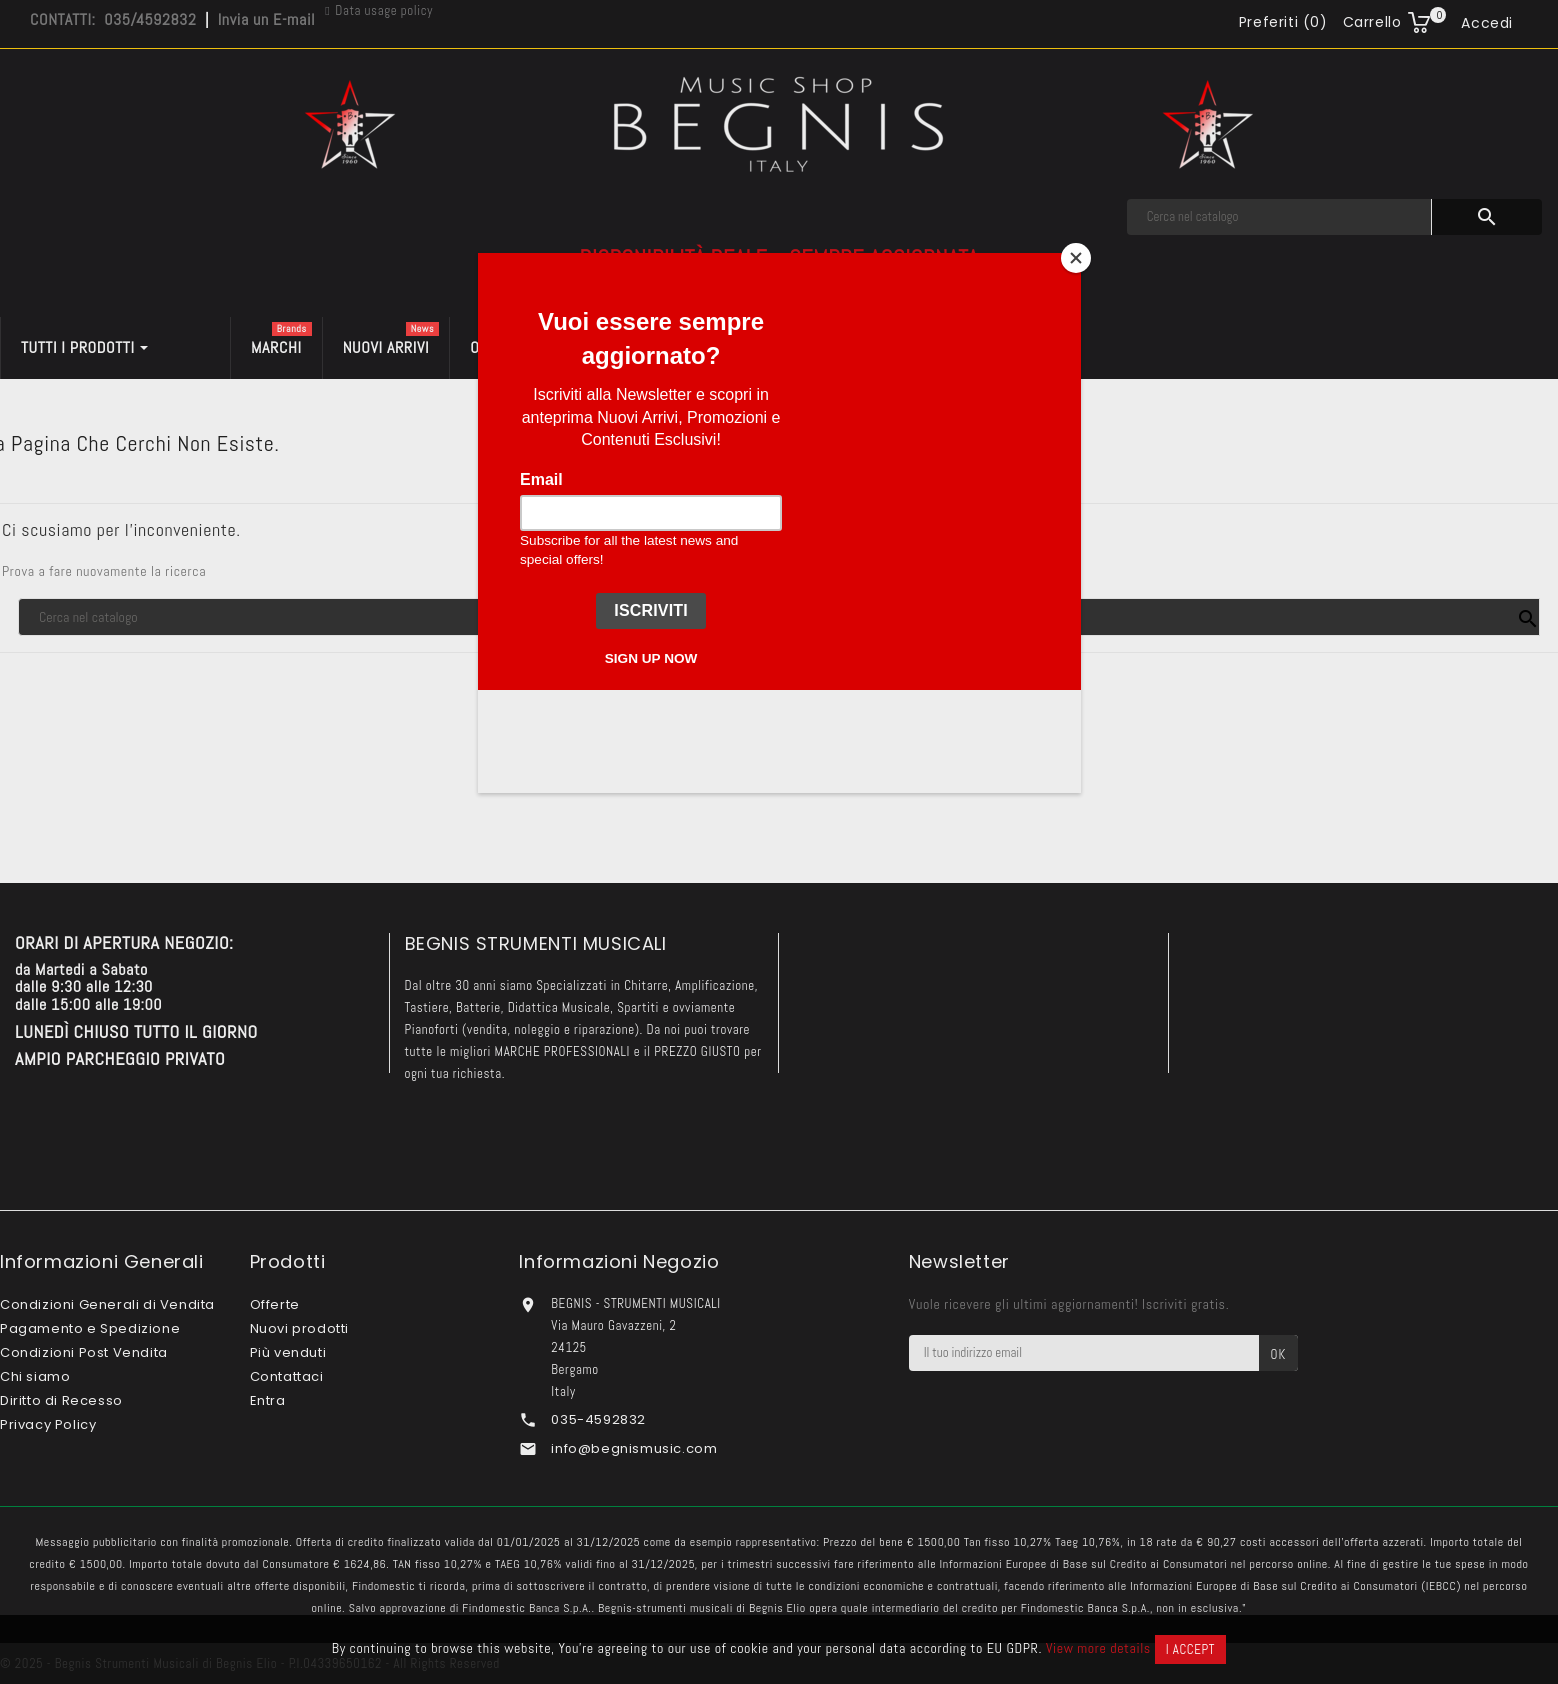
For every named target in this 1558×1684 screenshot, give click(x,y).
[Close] (1076, 258)
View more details (1098, 1648)
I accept (1190, 1649)
